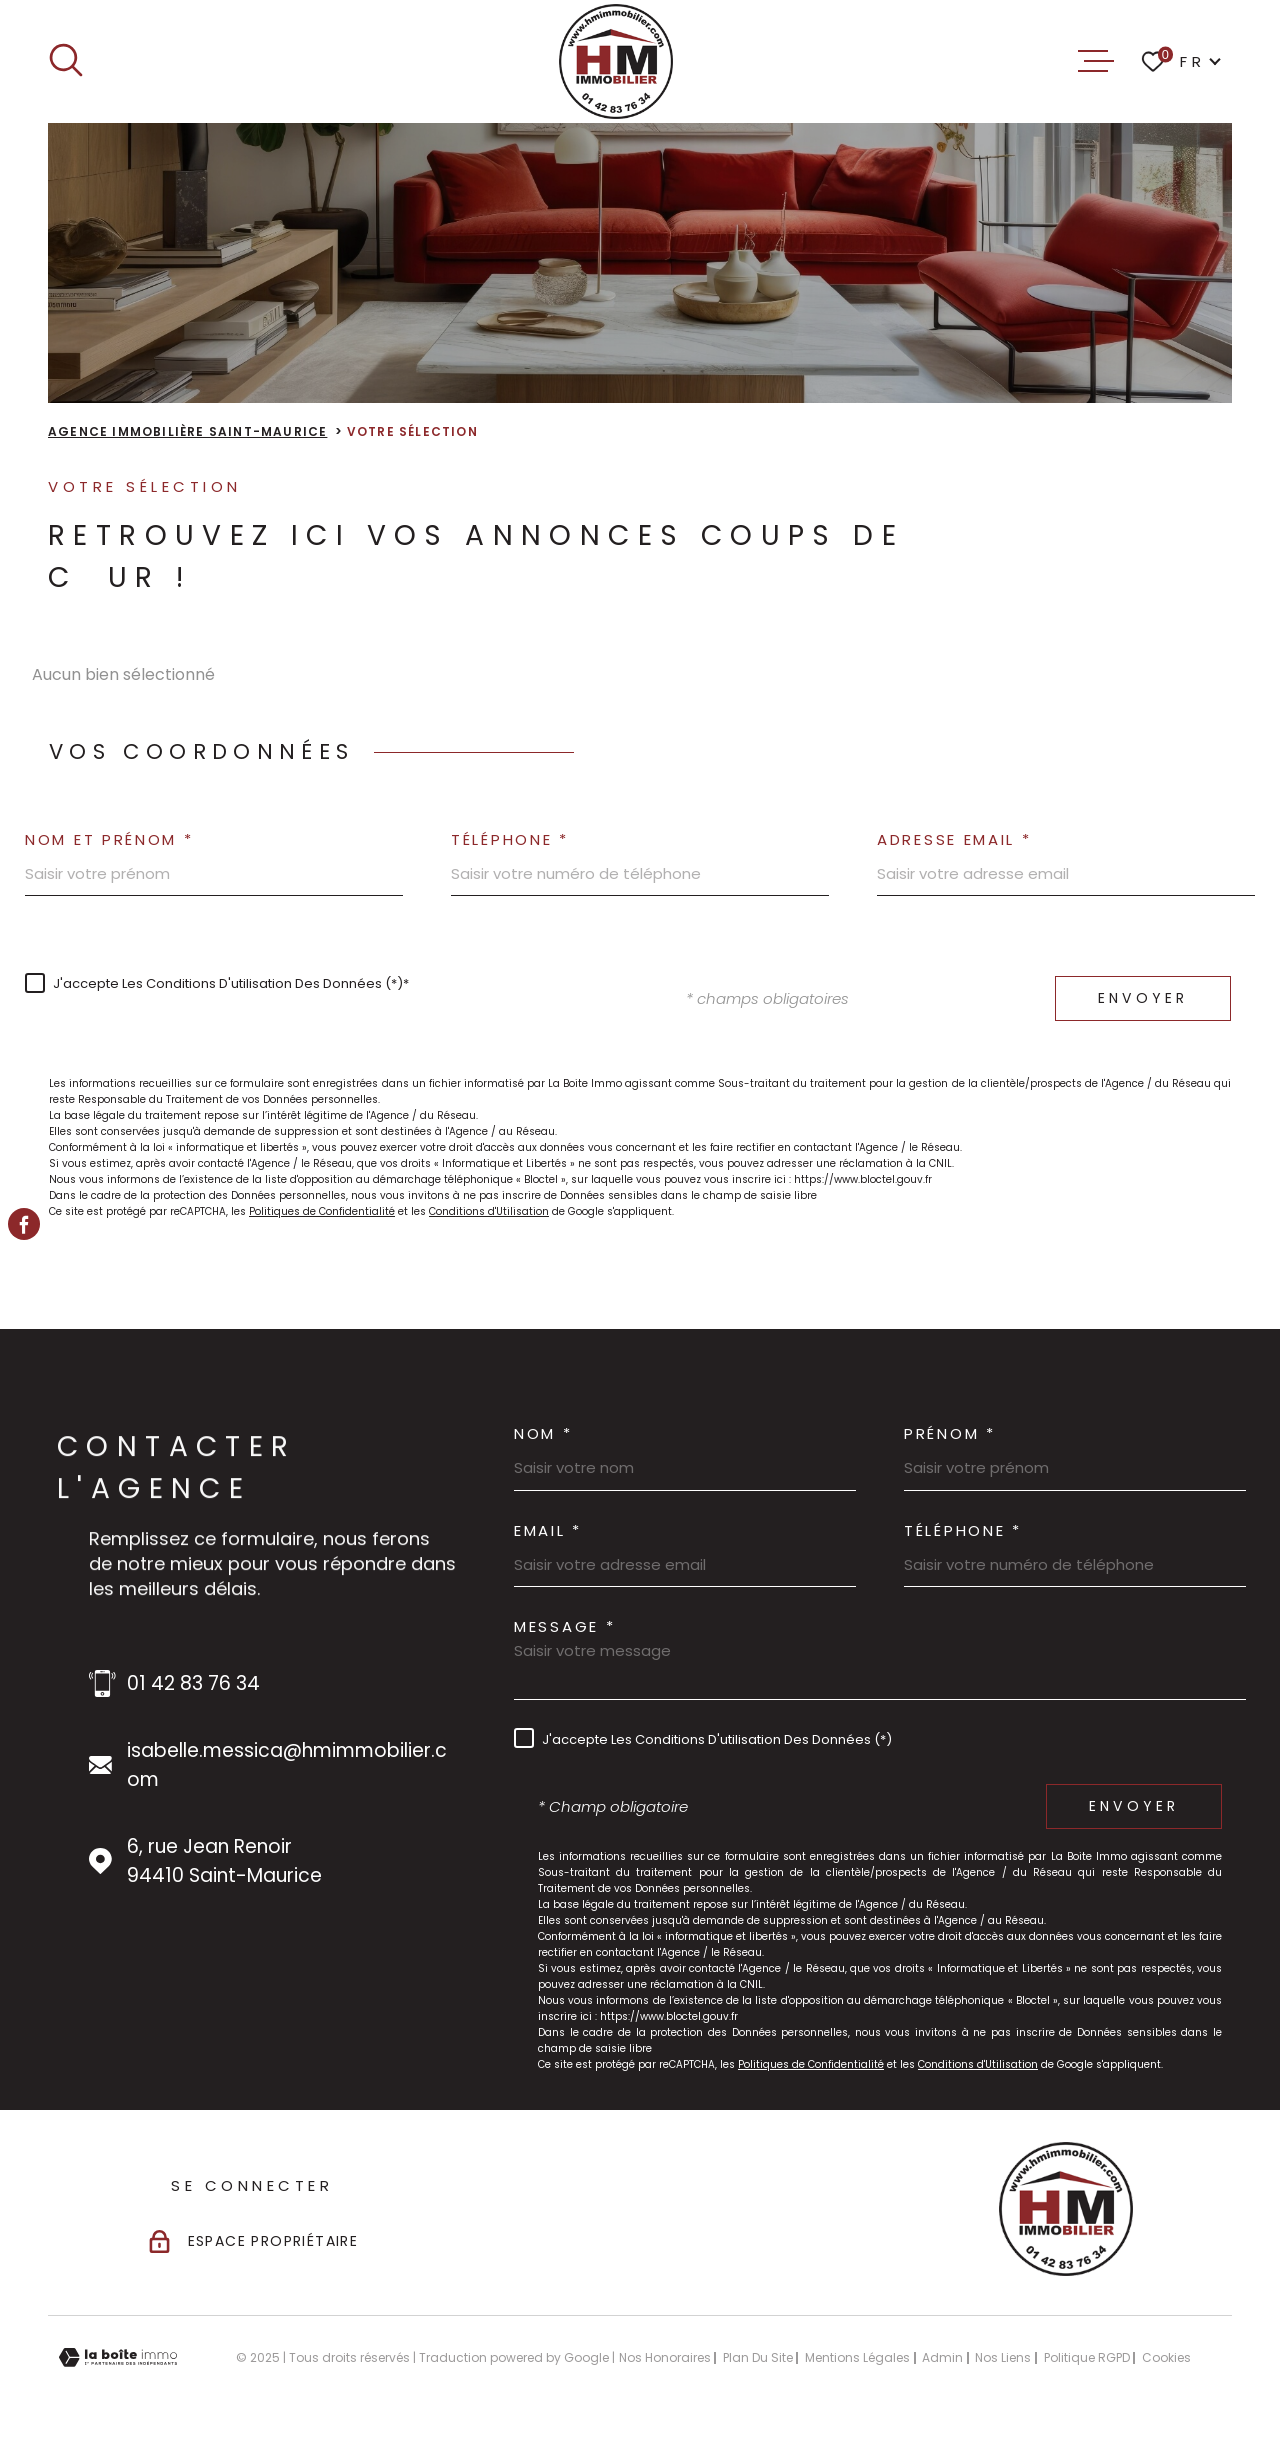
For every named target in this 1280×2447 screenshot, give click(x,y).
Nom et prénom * (109, 839)
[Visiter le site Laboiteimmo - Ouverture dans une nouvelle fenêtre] (118, 2357)
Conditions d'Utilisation (489, 1211)
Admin (942, 2357)
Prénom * (950, 1433)
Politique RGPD (1087, 2357)
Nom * (543, 1433)
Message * (564, 1626)
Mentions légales (857, 2357)
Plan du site (758, 2357)
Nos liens (1003, 2357)
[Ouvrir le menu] (1096, 61)
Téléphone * (510, 839)
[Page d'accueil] (616, 61)
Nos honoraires (665, 2357)
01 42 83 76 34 (193, 1683)
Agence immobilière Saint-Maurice (187, 431)
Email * (548, 1530)
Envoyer (1143, 998)
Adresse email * (954, 839)
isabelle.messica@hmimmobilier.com (287, 1765)
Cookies (1166, 2358)
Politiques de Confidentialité (322, 1211)
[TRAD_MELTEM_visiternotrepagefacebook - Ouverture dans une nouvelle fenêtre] (24, 1224)
